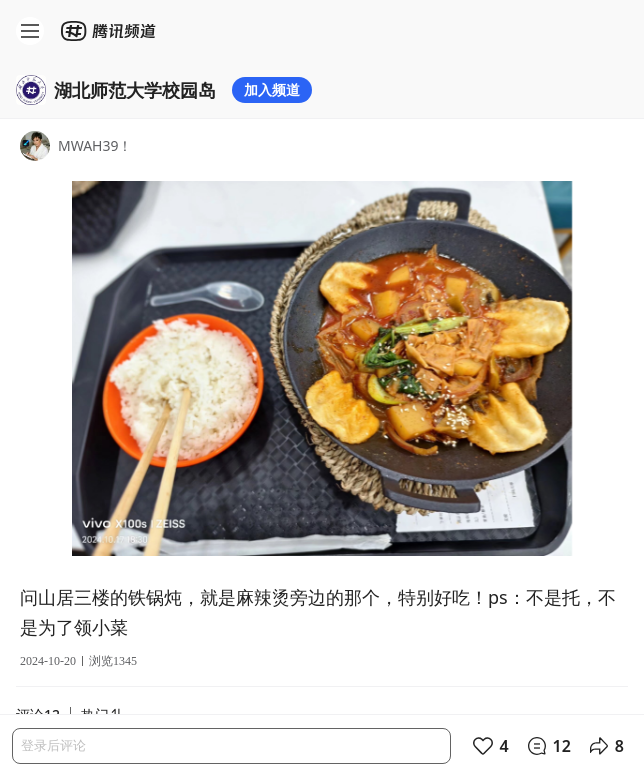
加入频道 (272, 89)
